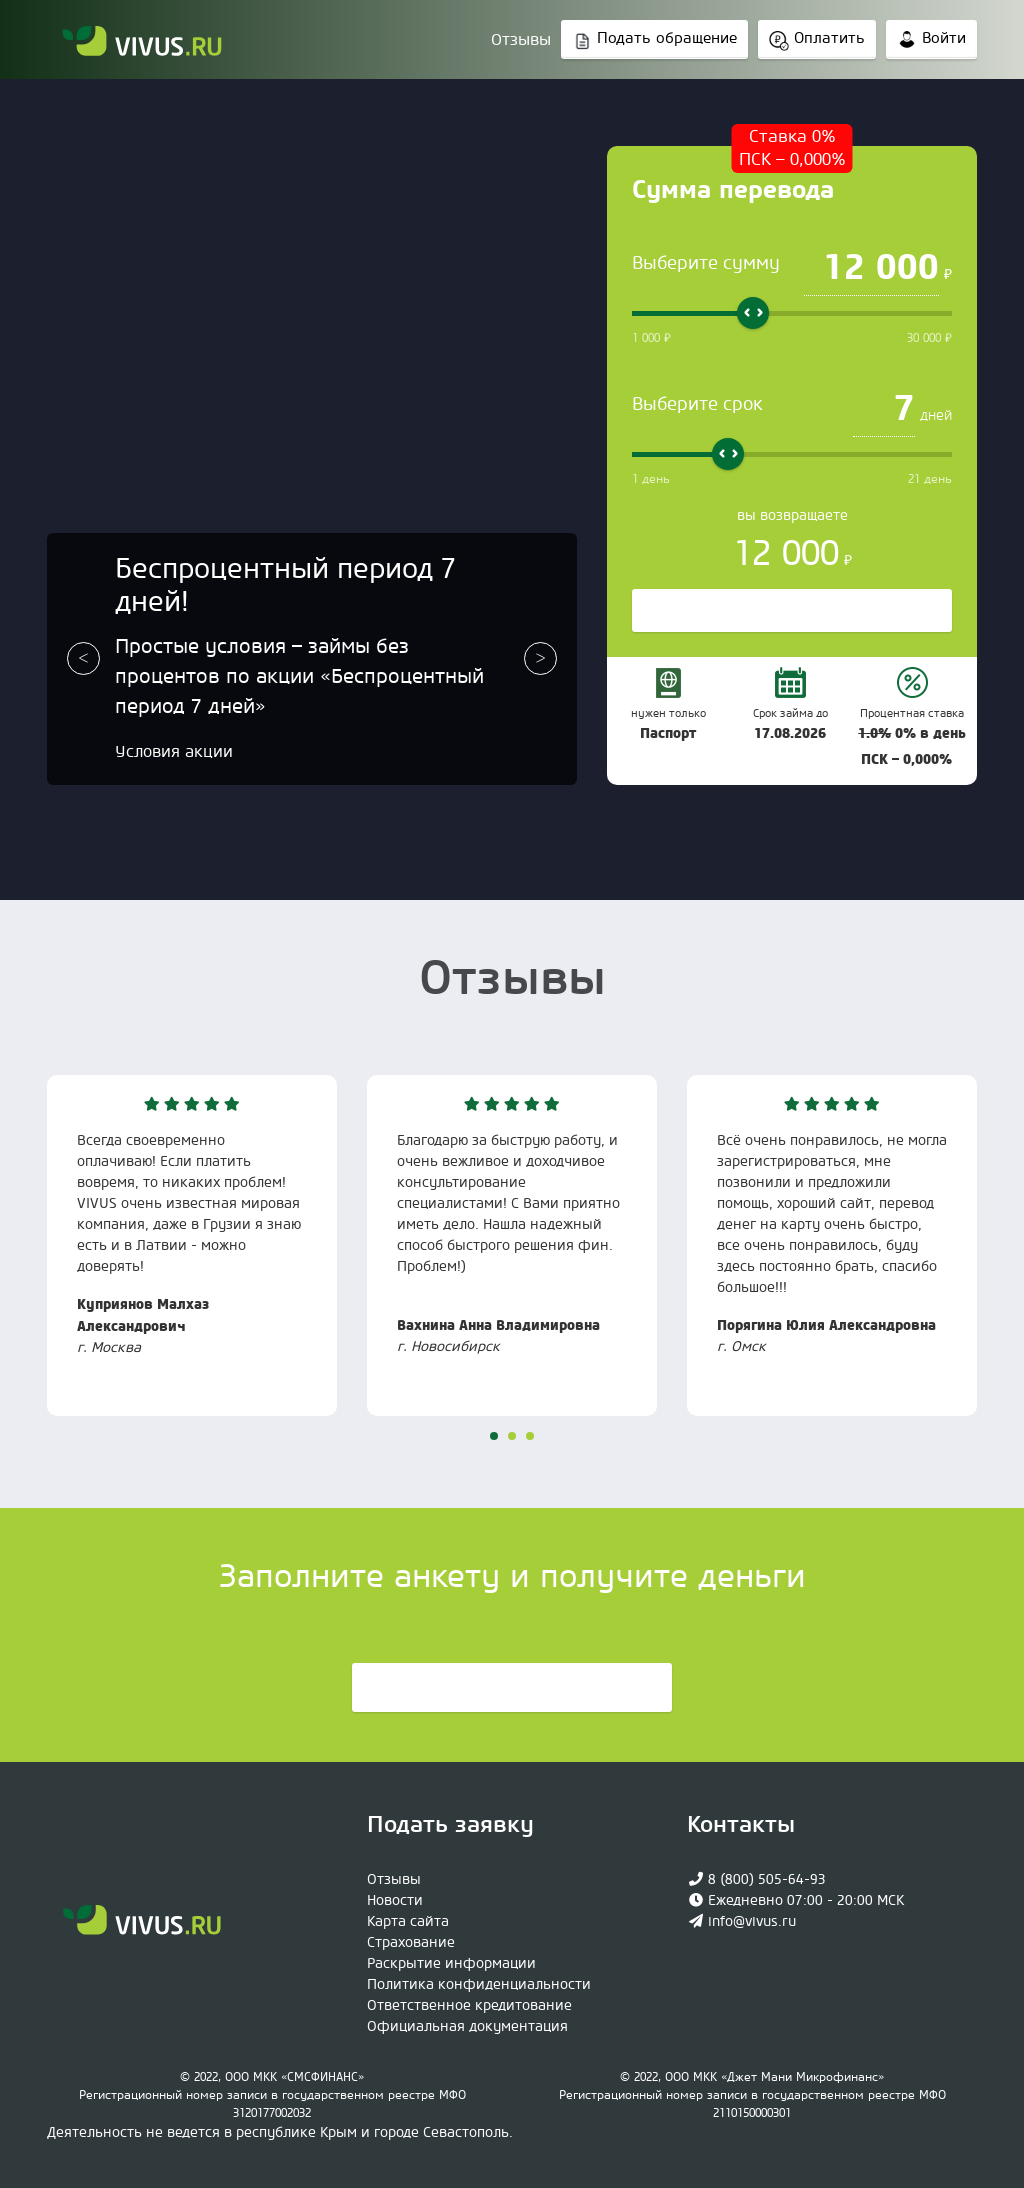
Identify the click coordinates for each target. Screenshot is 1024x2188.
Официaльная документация (467, 2027)
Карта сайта (408, 1922)
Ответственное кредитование (469, 2006)
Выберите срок (697, 404)
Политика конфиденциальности (479, 1985)
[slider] (753, 313)
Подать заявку (512, 1689)
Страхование (411, 1943)
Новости (395, 1901)
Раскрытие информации (451, 1964)
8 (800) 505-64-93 (767, 1880)
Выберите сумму (706, 263)
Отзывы (521, 40)
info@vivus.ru (752, 1922)
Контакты (741, 1825)
